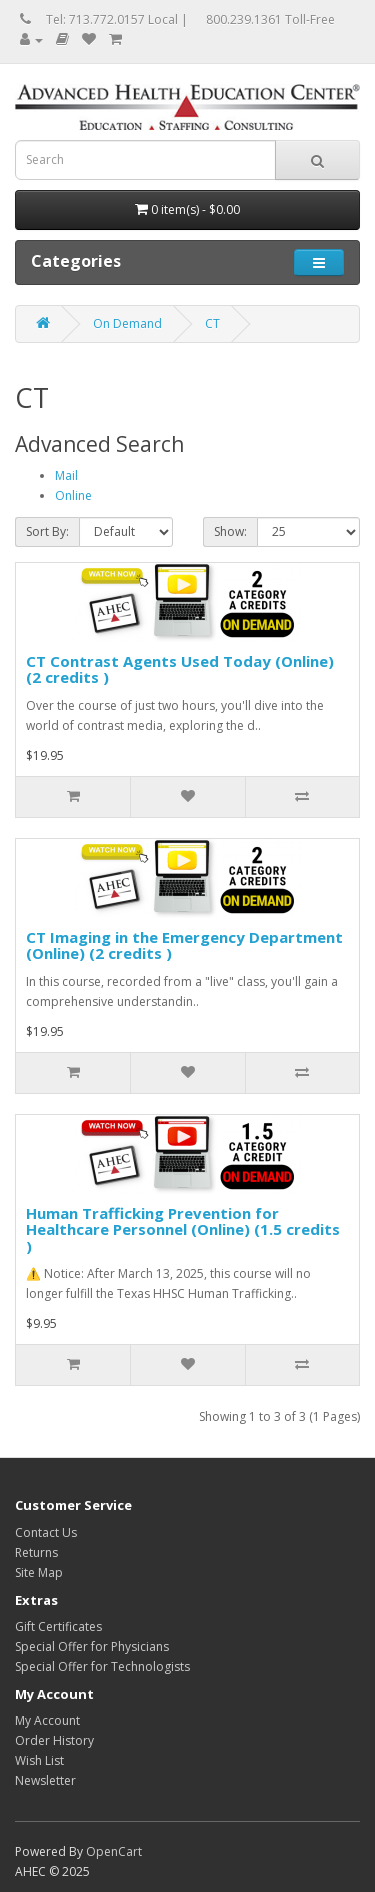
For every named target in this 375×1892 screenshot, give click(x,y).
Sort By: (47, 531)
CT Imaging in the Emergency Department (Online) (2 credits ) (184, 945)
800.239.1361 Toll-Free (270, 19)
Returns (36, 1552)
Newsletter (45, 1780)
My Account (47, 1720)
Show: (230, 531)
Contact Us (46, 1532)
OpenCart (114, 1851)
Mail (66, 475)
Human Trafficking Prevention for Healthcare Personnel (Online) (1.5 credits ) (183, 1229)
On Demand (127, 323)
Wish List (39, 1760)
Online (73, 495)
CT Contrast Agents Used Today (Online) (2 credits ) (180, 669)
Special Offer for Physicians (92, 1646)
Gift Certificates (58, 1626)
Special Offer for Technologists (102, 1666)
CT (212, 323)
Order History (54, 1740)
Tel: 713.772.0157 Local (112, 19)
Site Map (39, 1572)
